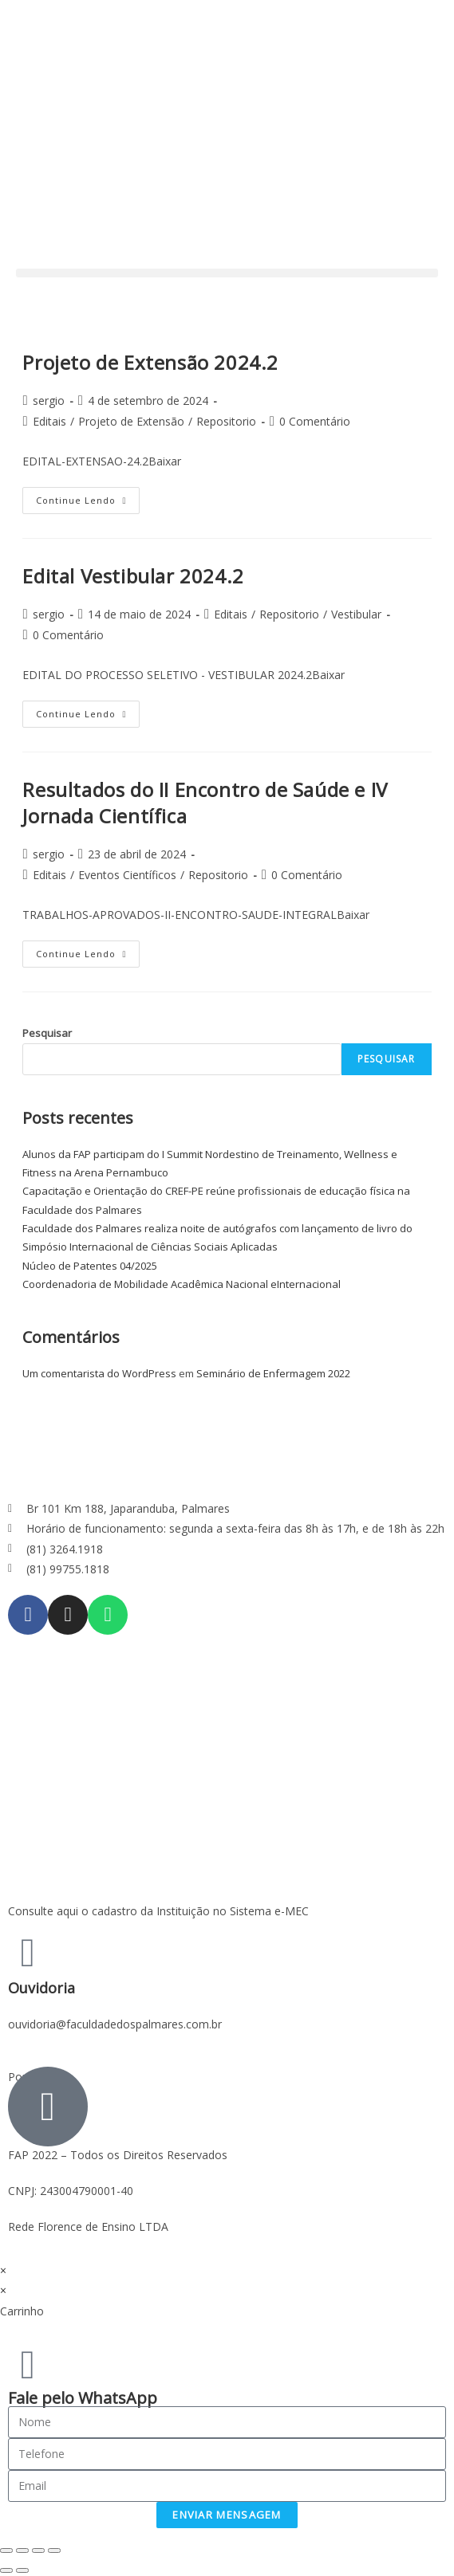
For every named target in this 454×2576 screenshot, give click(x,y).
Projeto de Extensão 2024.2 (150, 362)
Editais (49, 421)
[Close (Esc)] (6, 2550)
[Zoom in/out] (54, 2550)
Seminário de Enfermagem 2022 (273, 1373)
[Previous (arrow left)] (6, 2570)
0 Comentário (314, 421)
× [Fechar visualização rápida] (3, 2270)
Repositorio (226, 421)
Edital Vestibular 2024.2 (132, 576)
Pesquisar (47, 1033)
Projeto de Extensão (131, 421)
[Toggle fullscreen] (38, 2550)
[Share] (22, 2550)
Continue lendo (88, 496)
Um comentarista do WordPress (99, 1373)
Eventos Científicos (127, 874)
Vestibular (356, 614)
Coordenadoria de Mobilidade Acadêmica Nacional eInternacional (181, 1284)
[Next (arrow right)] (22, 2570)
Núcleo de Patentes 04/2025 (89, 1266)
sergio (49, 400)
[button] (227, 273)
